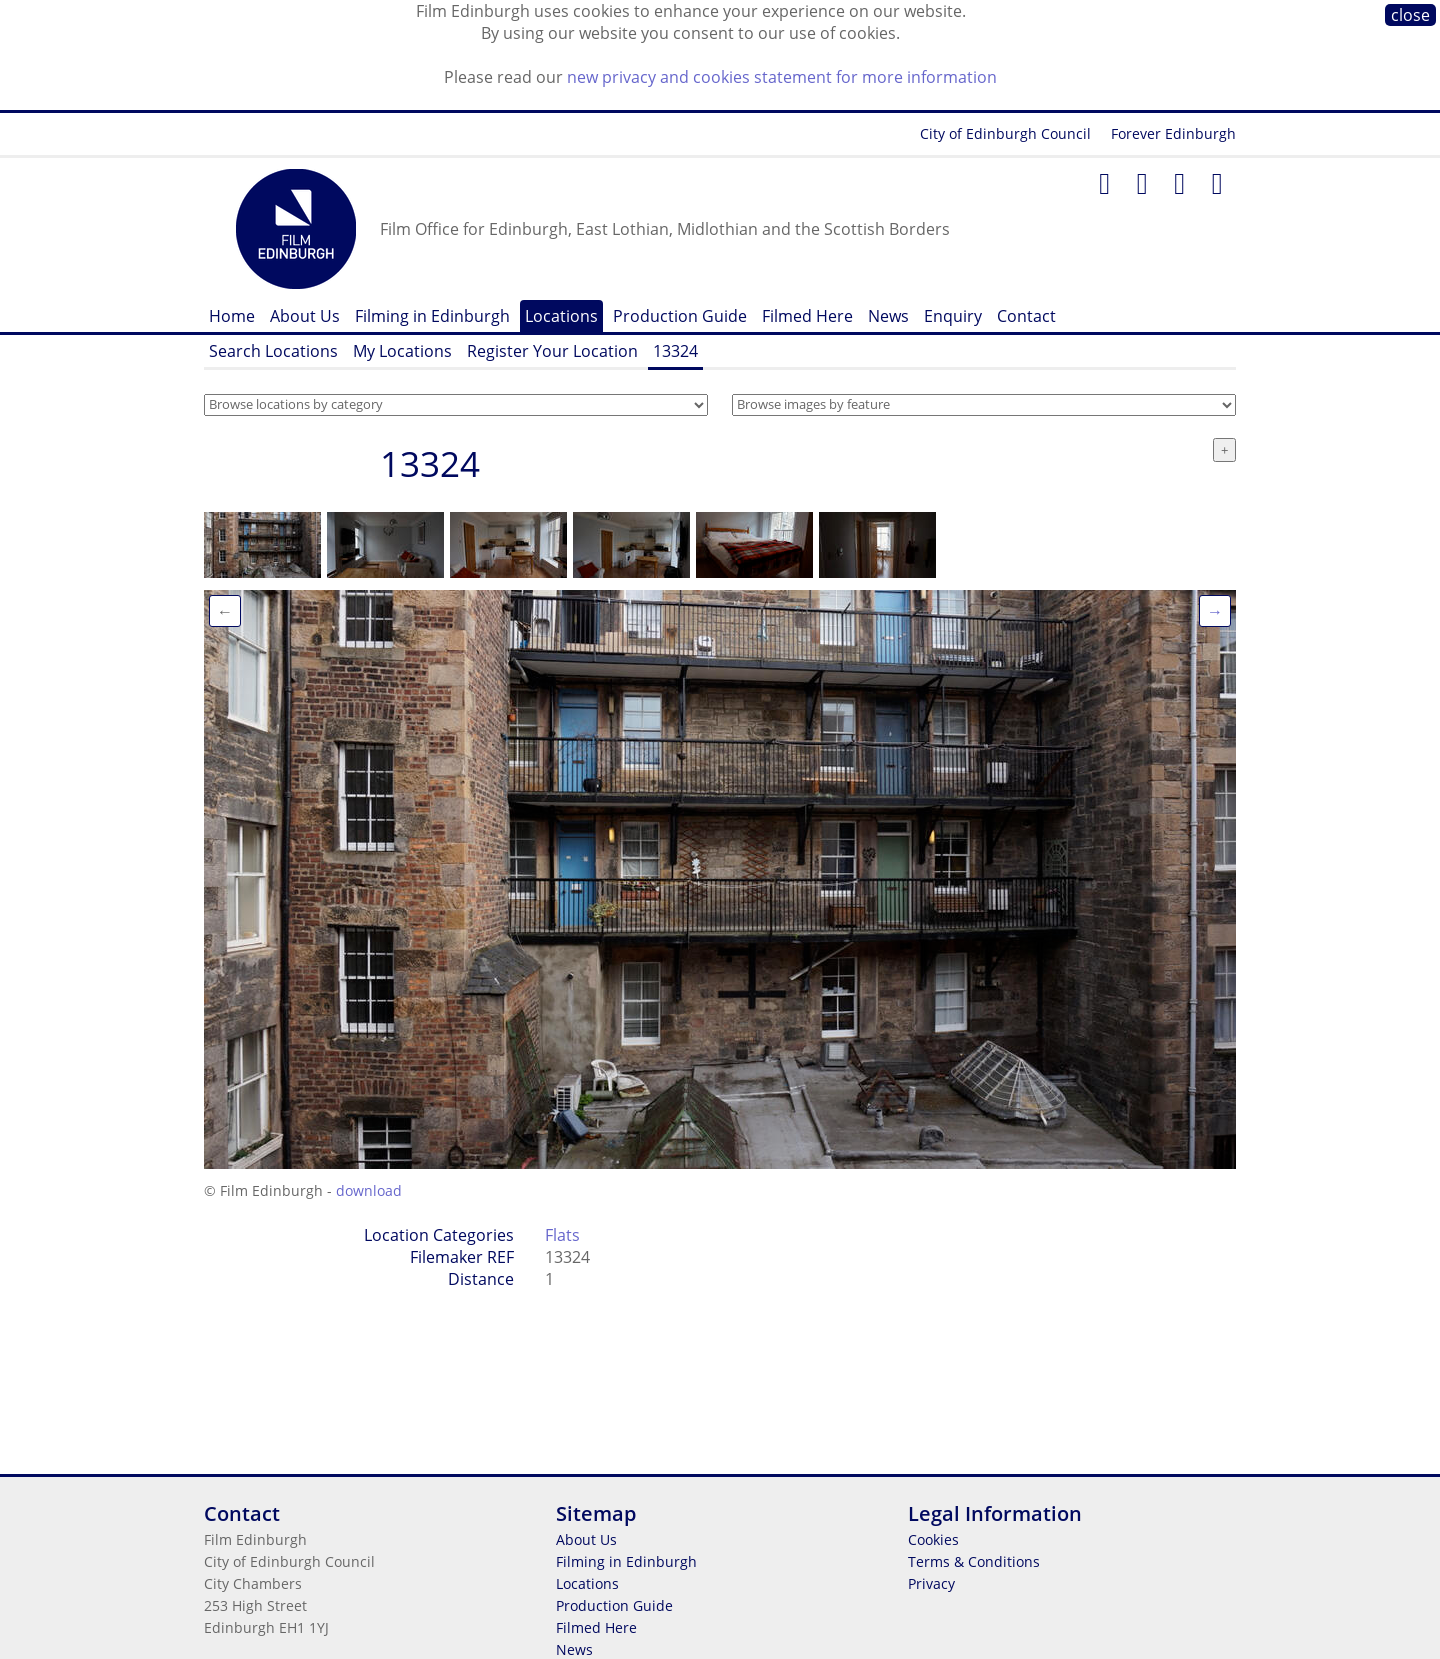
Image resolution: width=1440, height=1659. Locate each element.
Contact (1026, 316)
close (1410, 15)
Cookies (933, 1539)
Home (232, 316)
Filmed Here (807, 316)
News (888, 316)
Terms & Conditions (974, 1561)
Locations (561, 316)
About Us (305, 316)
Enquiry (953, 316)
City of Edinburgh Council (1005, 133)
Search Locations (273, 351)
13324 (675, 351)
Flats (562, 1235)
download (369, 1190)
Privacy (931, 1583)
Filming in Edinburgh (432, 316)
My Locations (402, 351)
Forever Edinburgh (1173, 133)
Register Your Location (552, 351)
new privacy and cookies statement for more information (782, 77)
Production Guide (680, 316)
